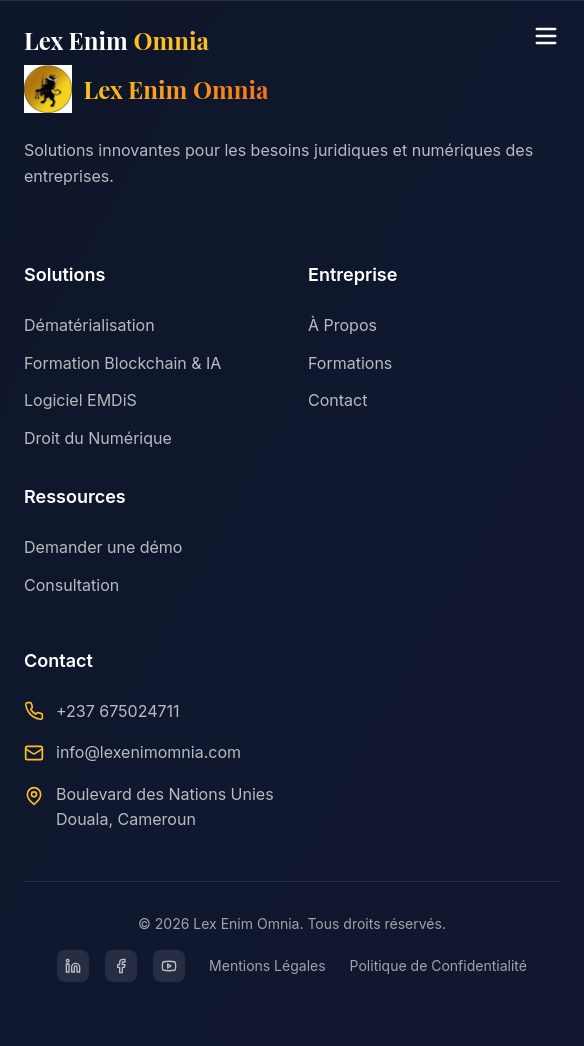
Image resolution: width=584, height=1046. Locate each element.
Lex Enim (116, 40)
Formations (350, 363)
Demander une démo (103, 547)
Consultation (71, 585)
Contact (337, 400)
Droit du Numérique (98, 438)
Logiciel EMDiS (80, 400)
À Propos (342, 325)
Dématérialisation (89, 325)
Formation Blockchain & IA (122, 363)
